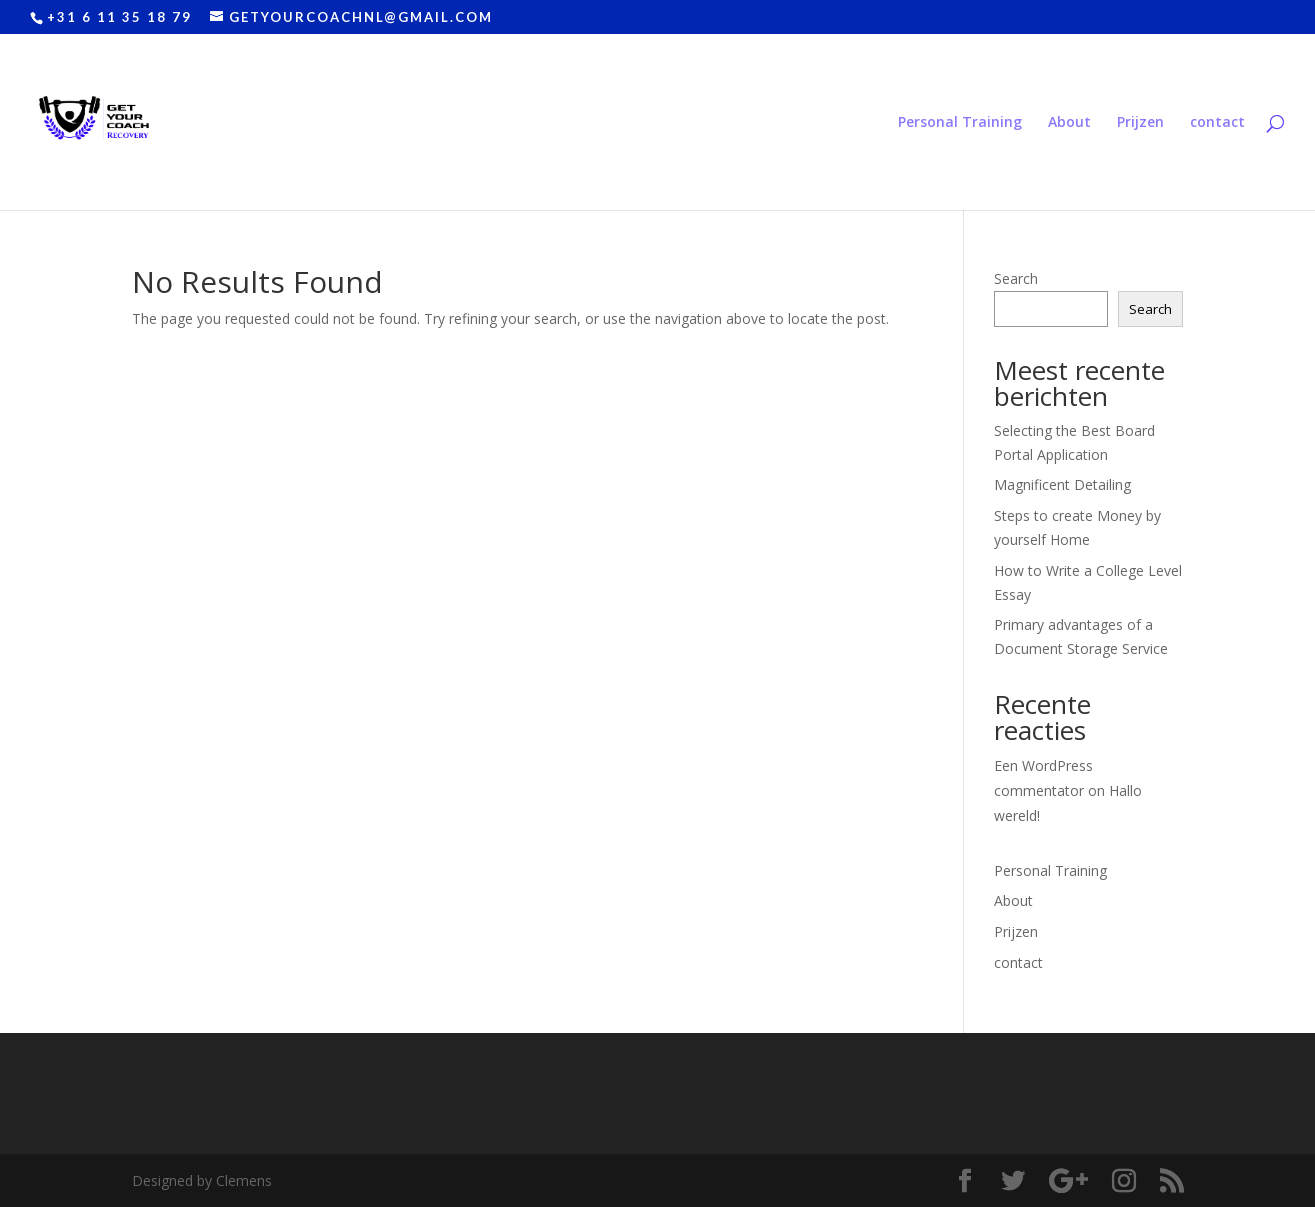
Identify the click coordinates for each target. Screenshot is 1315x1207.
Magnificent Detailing (1062, 484)
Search (1016, 278)
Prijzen (1140, 123)
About (1069, 123)
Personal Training (960, 123)
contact (1217, 123)
